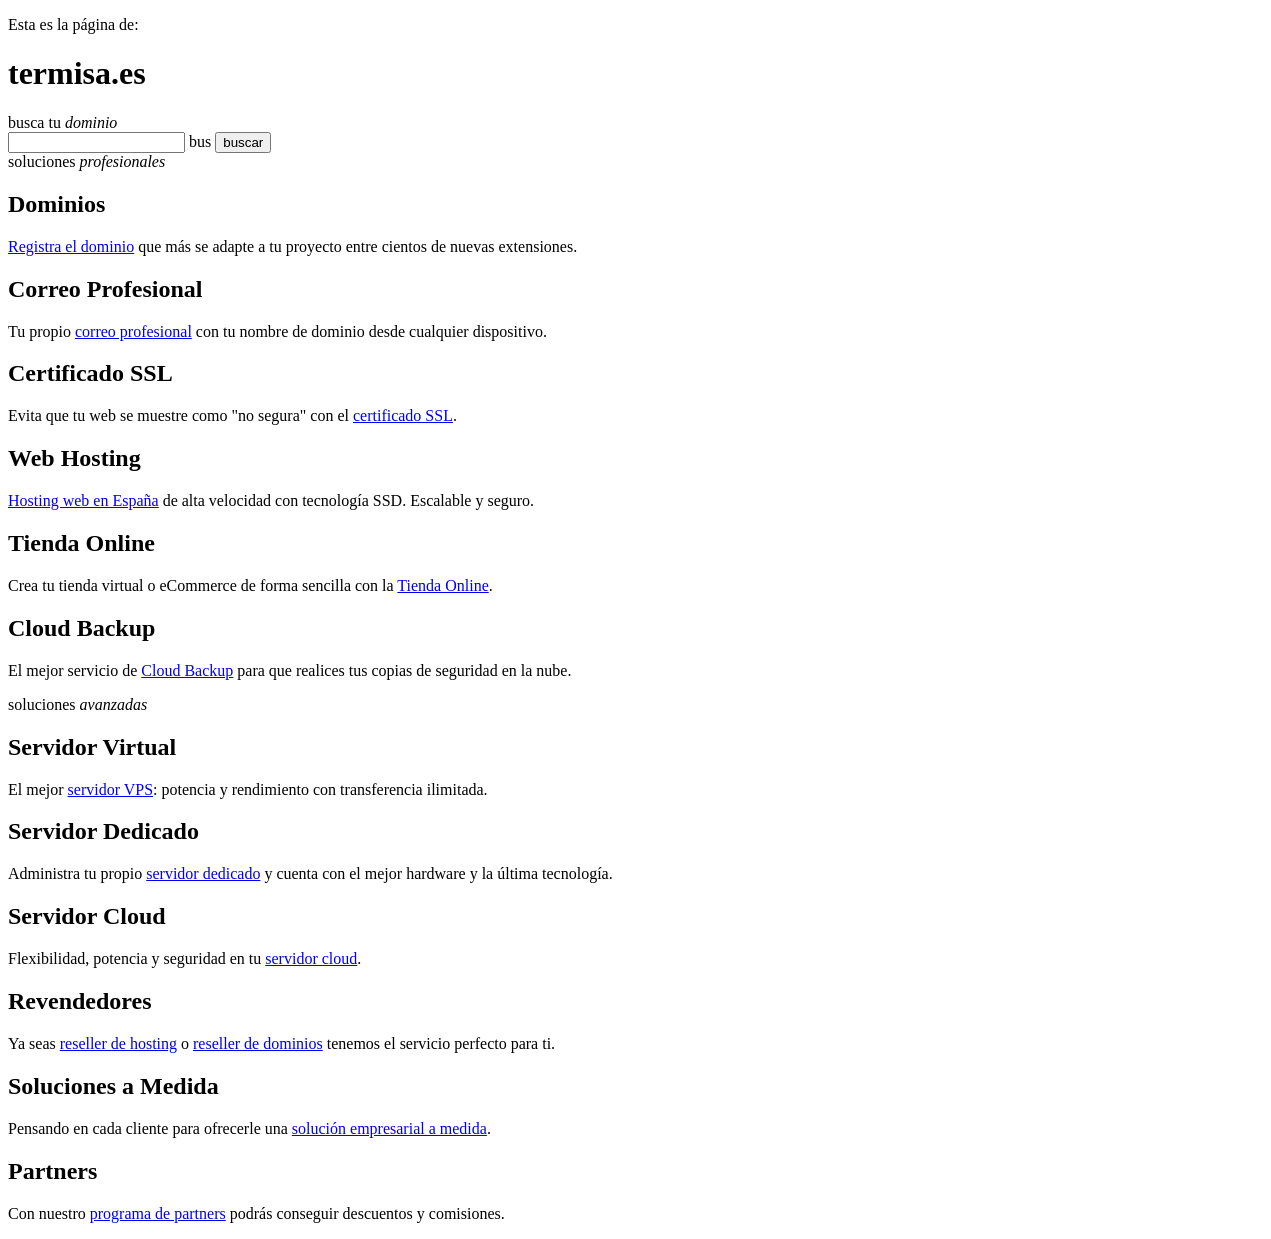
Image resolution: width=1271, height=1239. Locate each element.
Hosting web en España (83, 500)
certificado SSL (403, 415)
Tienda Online (442, 585)
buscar (237, 142)
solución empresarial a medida (389, 1128)
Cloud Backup (187, 670)
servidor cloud (311, 958)
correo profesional (133, 331)
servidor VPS (111, 789)
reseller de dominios (258, 1043)
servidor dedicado (203, 873)
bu (197, 141)
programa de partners (158, 1213)
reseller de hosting (118, 1043)
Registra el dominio (71, 246)
